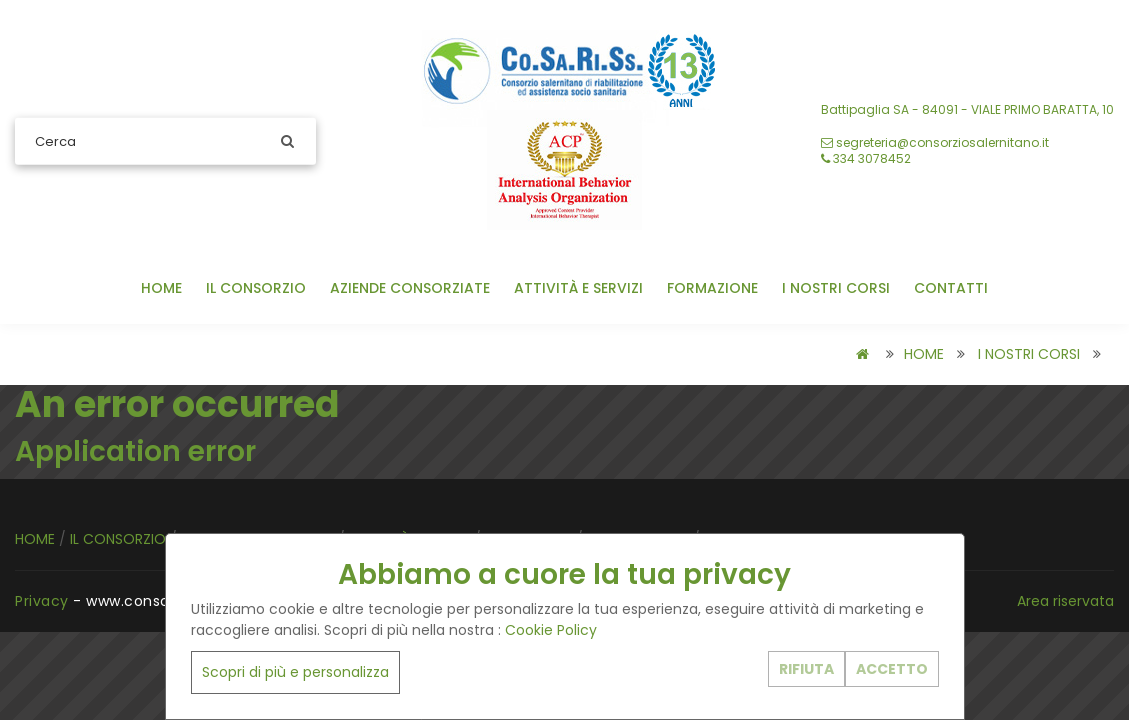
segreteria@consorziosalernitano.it (935, 142)
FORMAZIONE (712, 288)
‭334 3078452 (866, 158)
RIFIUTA (806, 669)
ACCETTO (892, 669)
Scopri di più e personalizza (295, 672)
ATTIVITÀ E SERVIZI (578, 288)
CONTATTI (951, 288)
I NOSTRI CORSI (836, 288)
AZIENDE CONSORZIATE (410, 288)
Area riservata (1065, 601)
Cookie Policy (551, 630)
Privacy (42, 601)
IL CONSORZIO (256, 288)
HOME (161, 288)
